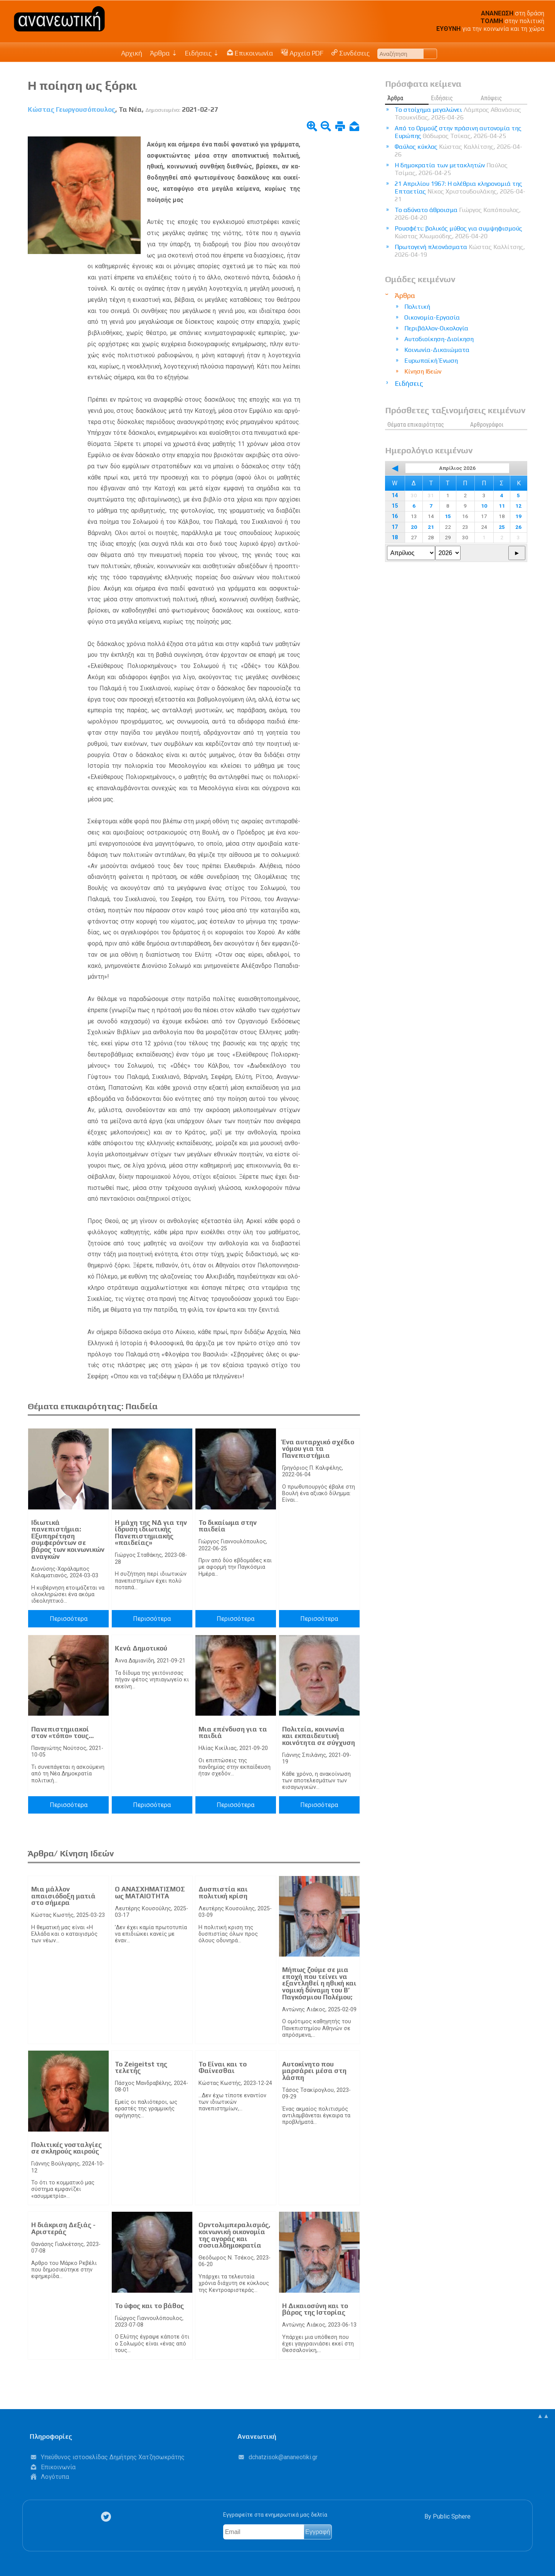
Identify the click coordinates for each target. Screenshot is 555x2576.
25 (502, 527)
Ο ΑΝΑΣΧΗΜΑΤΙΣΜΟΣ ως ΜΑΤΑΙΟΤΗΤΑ (150, 1892)
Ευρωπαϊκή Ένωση (431, 360)
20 (414, 527)
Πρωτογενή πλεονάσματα (460, 250)
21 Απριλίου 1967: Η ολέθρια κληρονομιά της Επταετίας (460, 191)
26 (518, 527)
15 (395, 506)
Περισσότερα (68, 1618)
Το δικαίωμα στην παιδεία (227, 1526)
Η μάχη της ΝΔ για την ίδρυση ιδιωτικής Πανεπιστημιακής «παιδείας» (151, 1533)
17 (395, 527)
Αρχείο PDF (302, 53)
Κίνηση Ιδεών (422, 371)
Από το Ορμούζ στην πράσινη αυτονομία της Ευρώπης (458, 132)
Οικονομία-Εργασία (432, 317)
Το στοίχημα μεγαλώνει (458, 113)
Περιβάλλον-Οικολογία (436, 328)
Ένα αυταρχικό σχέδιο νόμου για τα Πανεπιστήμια (318, 1448)
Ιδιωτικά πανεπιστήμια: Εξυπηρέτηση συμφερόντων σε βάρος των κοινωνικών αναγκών (67, 1539)
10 (484, 506)
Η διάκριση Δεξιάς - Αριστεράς (63, 2228)
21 (431, 527)
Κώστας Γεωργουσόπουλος (71, 109)
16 (395, 516)
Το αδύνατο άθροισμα (458, 213)
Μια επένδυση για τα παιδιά (232, 1732)
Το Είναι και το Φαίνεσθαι (222, 2067)
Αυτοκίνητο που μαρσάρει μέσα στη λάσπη (314, 2070)
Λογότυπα (55, 2476)
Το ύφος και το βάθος (149, 2306)
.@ (283, 2457)
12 (518, 506)
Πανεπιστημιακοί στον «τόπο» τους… (62, 1732)
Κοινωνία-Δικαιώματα (436, 349)
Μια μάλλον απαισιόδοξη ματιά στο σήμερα (63, 1895)
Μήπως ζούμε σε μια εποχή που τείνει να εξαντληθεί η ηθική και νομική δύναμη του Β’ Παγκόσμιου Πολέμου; (319, 1983)
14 (395, 495)
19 (518, 516)
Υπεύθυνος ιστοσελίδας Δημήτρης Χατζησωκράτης (113, 2457)
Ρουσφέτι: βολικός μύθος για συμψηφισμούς (458, 232)
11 (502, 506)
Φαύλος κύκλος (458, 150)
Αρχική (131, 53)
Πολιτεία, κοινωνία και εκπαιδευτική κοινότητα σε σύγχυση (318, 1735)
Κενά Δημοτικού (141, 1648)
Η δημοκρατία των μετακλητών (451, 169)
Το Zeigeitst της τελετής (141, 2067)
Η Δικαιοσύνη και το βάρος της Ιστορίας (315, 2309)
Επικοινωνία (250, 53)
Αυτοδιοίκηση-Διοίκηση (439, 339)
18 (395, 537)
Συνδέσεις (350, 53)
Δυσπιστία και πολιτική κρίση (223, 1892)
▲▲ (543, 2416)
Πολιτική (417, 306)
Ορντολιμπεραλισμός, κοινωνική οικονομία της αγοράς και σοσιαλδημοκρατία (234, 2235)
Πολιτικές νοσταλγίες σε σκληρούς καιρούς (66, 2148)
